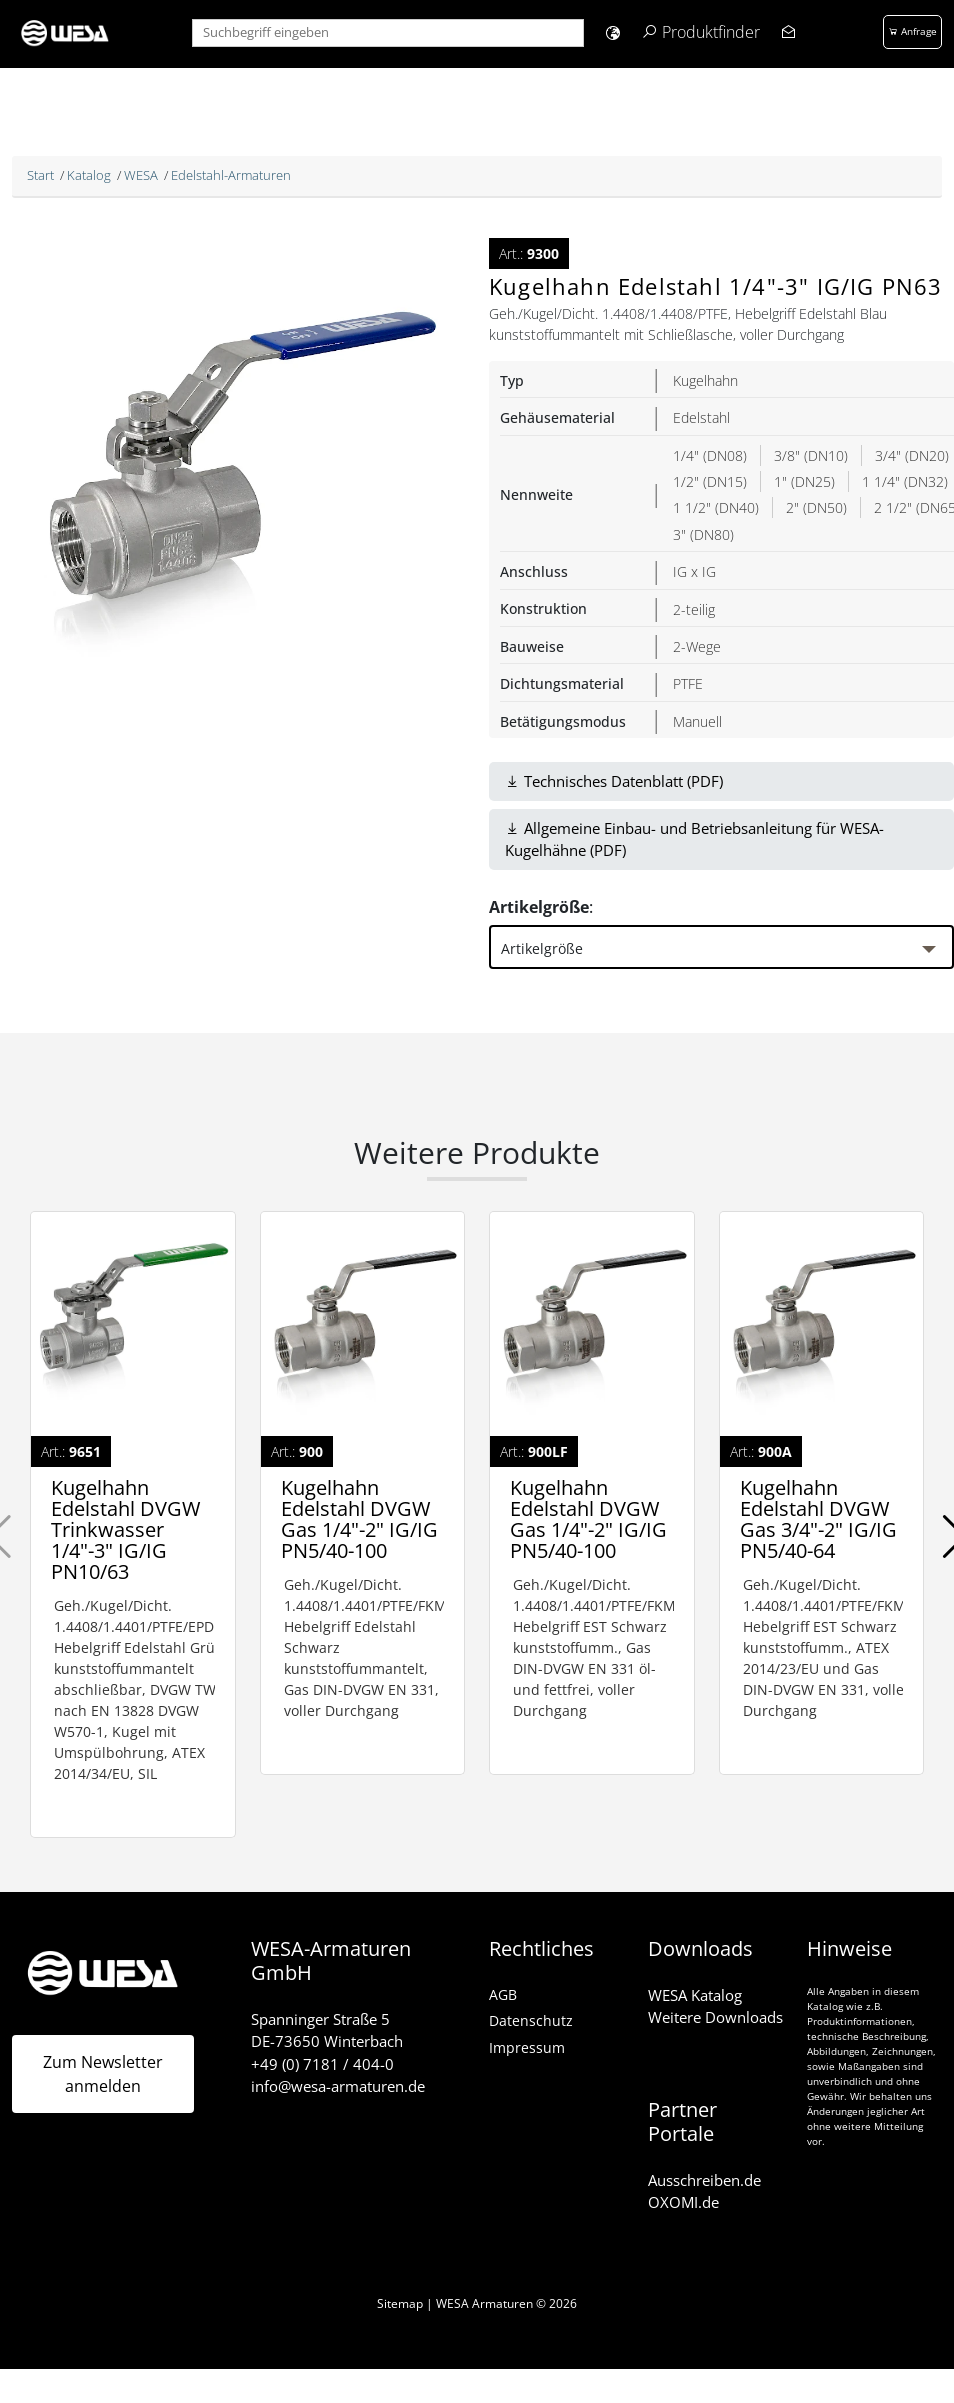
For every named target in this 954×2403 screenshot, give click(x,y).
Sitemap (400, 2303)
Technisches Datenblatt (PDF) (614, 781)
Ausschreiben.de (704, 2180)
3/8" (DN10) (811, 455)
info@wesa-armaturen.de (338, 2086)
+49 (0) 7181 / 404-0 (322, 2064)
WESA (141, 175)
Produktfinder (711, 32)
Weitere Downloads (715, 2017)
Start (40, 175)
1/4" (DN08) (710, 455)
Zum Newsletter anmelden (103, 2074)
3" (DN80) (703, 534)
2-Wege (697, 646)
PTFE (688, 683)
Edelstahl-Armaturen (231, 175)
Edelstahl (701, 417)
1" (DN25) (804, 481)
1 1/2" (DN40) (716, 507)
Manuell (697, 721)
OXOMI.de (683, 2202)
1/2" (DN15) (710, 481)
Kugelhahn (705, 380)
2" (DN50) (816, 507)
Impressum (527, 2047)
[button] (612, 32)
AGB (503, 1994)
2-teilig (694, 609)
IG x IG (694, 571)
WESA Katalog (695, 1995)
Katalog (89, 175)
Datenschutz (531, 2020)
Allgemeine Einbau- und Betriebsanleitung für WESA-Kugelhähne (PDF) (694, 839)
